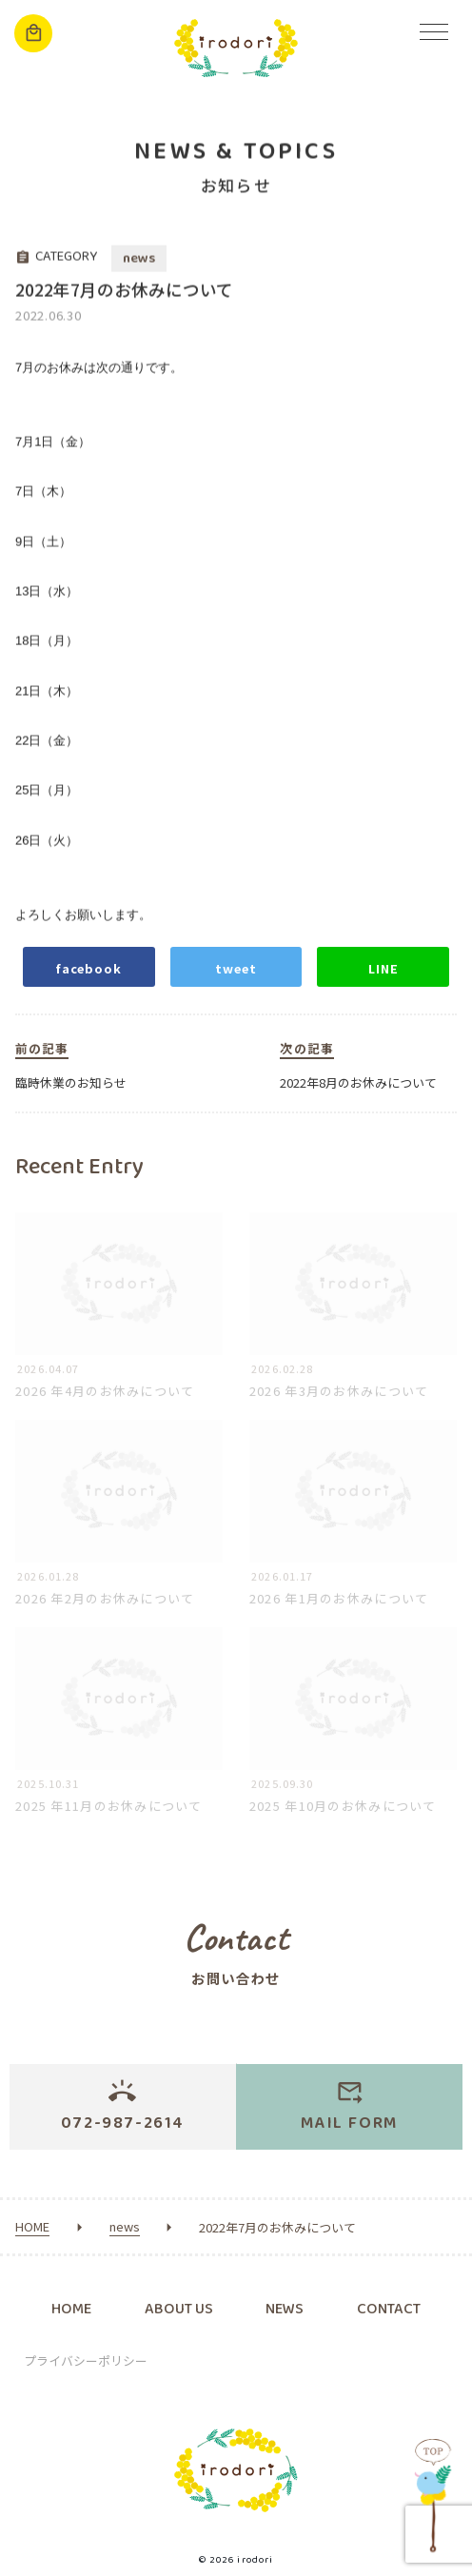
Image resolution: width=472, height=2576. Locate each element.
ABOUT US (179, 2309)
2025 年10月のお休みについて (343, 1818)
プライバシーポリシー (86, 2360)
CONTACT (389, 2309)
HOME (71, 2309)
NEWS (285, 2309)
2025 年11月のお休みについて (109, 1818)
